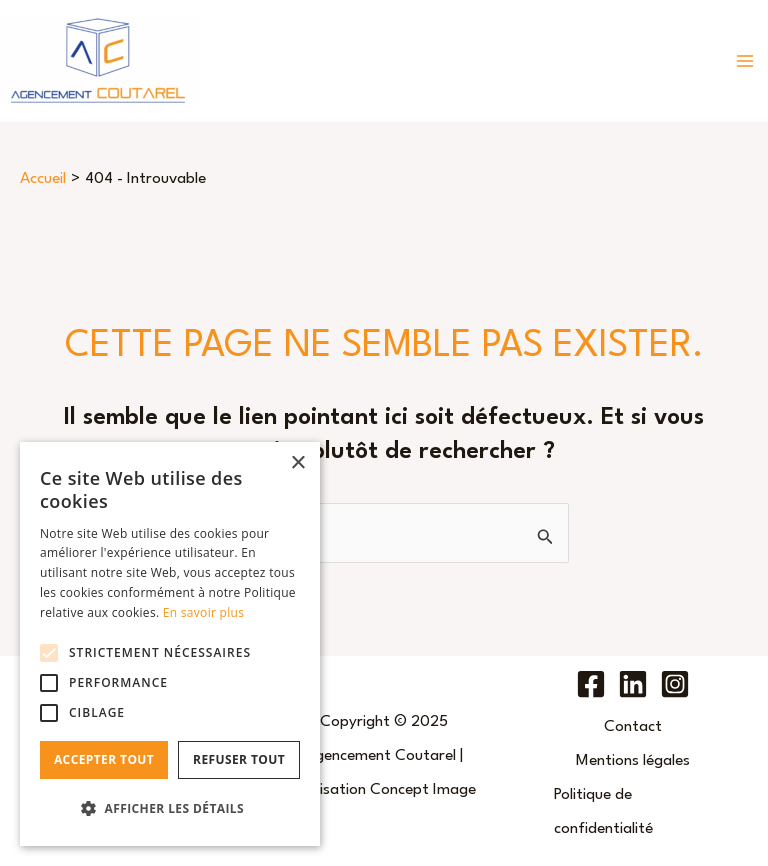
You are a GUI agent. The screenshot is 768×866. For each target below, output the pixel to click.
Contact (633, 727)
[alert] (170, 644)
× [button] (297, 463)
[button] (170, 809)
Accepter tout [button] (104, 759)
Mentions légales (633, 761)
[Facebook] (591, 684)
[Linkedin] (633, 684)
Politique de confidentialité (603, 812)
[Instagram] (675, 684)
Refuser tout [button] (239, 759)
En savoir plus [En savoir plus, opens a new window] (203, 612)
